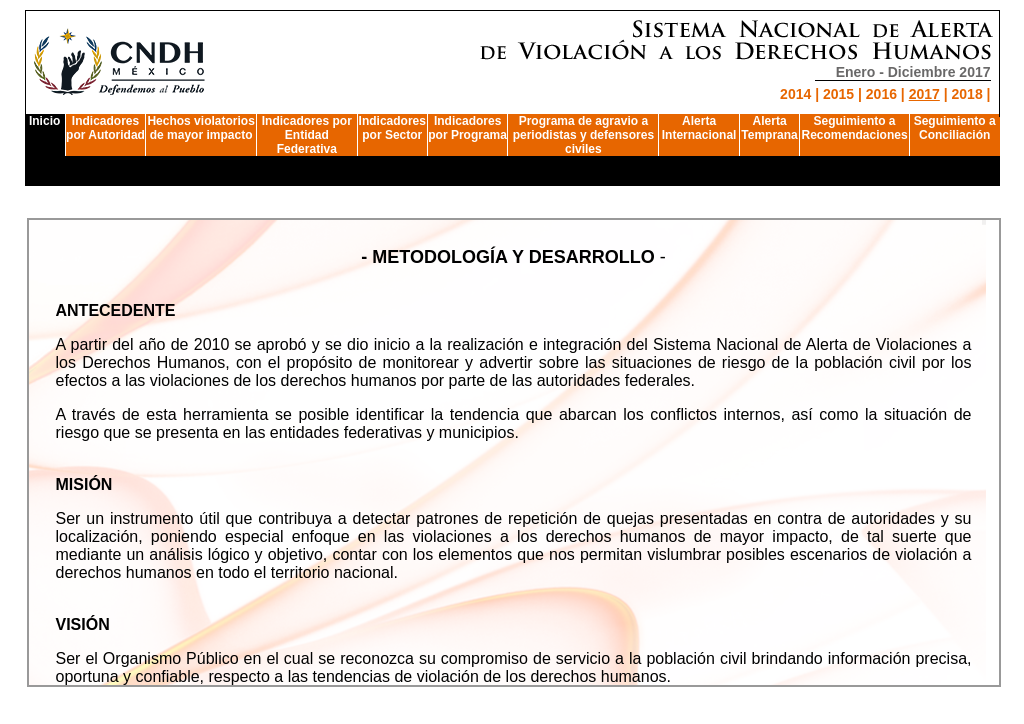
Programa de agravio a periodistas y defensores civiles (583, 135)
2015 (838, 94)
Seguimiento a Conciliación (955, 128)
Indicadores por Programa (467, 128)
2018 (967, 94)
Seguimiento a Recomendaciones (855, 128)
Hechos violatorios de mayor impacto (200, 128)
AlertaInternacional (699, 128)
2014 (795, 94)
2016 (881, 94)
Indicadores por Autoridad (105, 128)
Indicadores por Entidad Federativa (307, 135)
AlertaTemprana (769, 128)
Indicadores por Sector (392, 128)
